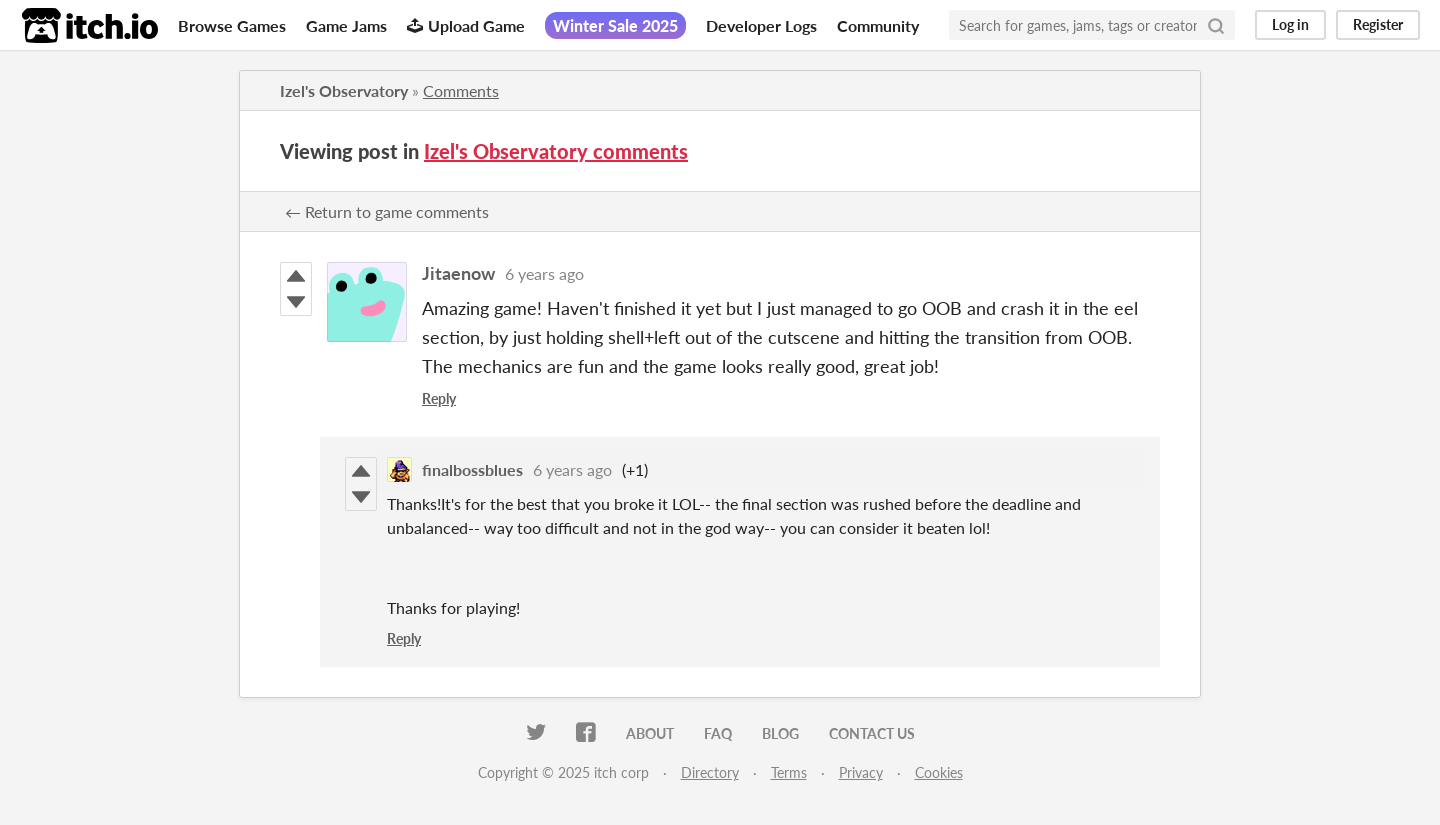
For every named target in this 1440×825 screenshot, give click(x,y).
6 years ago (544, 273)
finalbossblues (472, 469)
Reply (439, 398)
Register (1378, 24)
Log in (1290, 24)
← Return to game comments (387, 211)
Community (878, 25)
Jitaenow (458, 273)
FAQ (718, 733)
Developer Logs (761, 25)
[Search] (1216, 25)
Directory (710, 772)
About (650, 733)
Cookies (939, 772)
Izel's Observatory (344, 90)
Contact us (872, 733)
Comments (461, 90)
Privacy (861, 772)
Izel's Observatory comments (556, 151)
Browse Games (232, 25)
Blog (780, 733)
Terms (789, 772)
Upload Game (466, 25)
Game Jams (346, 25)
